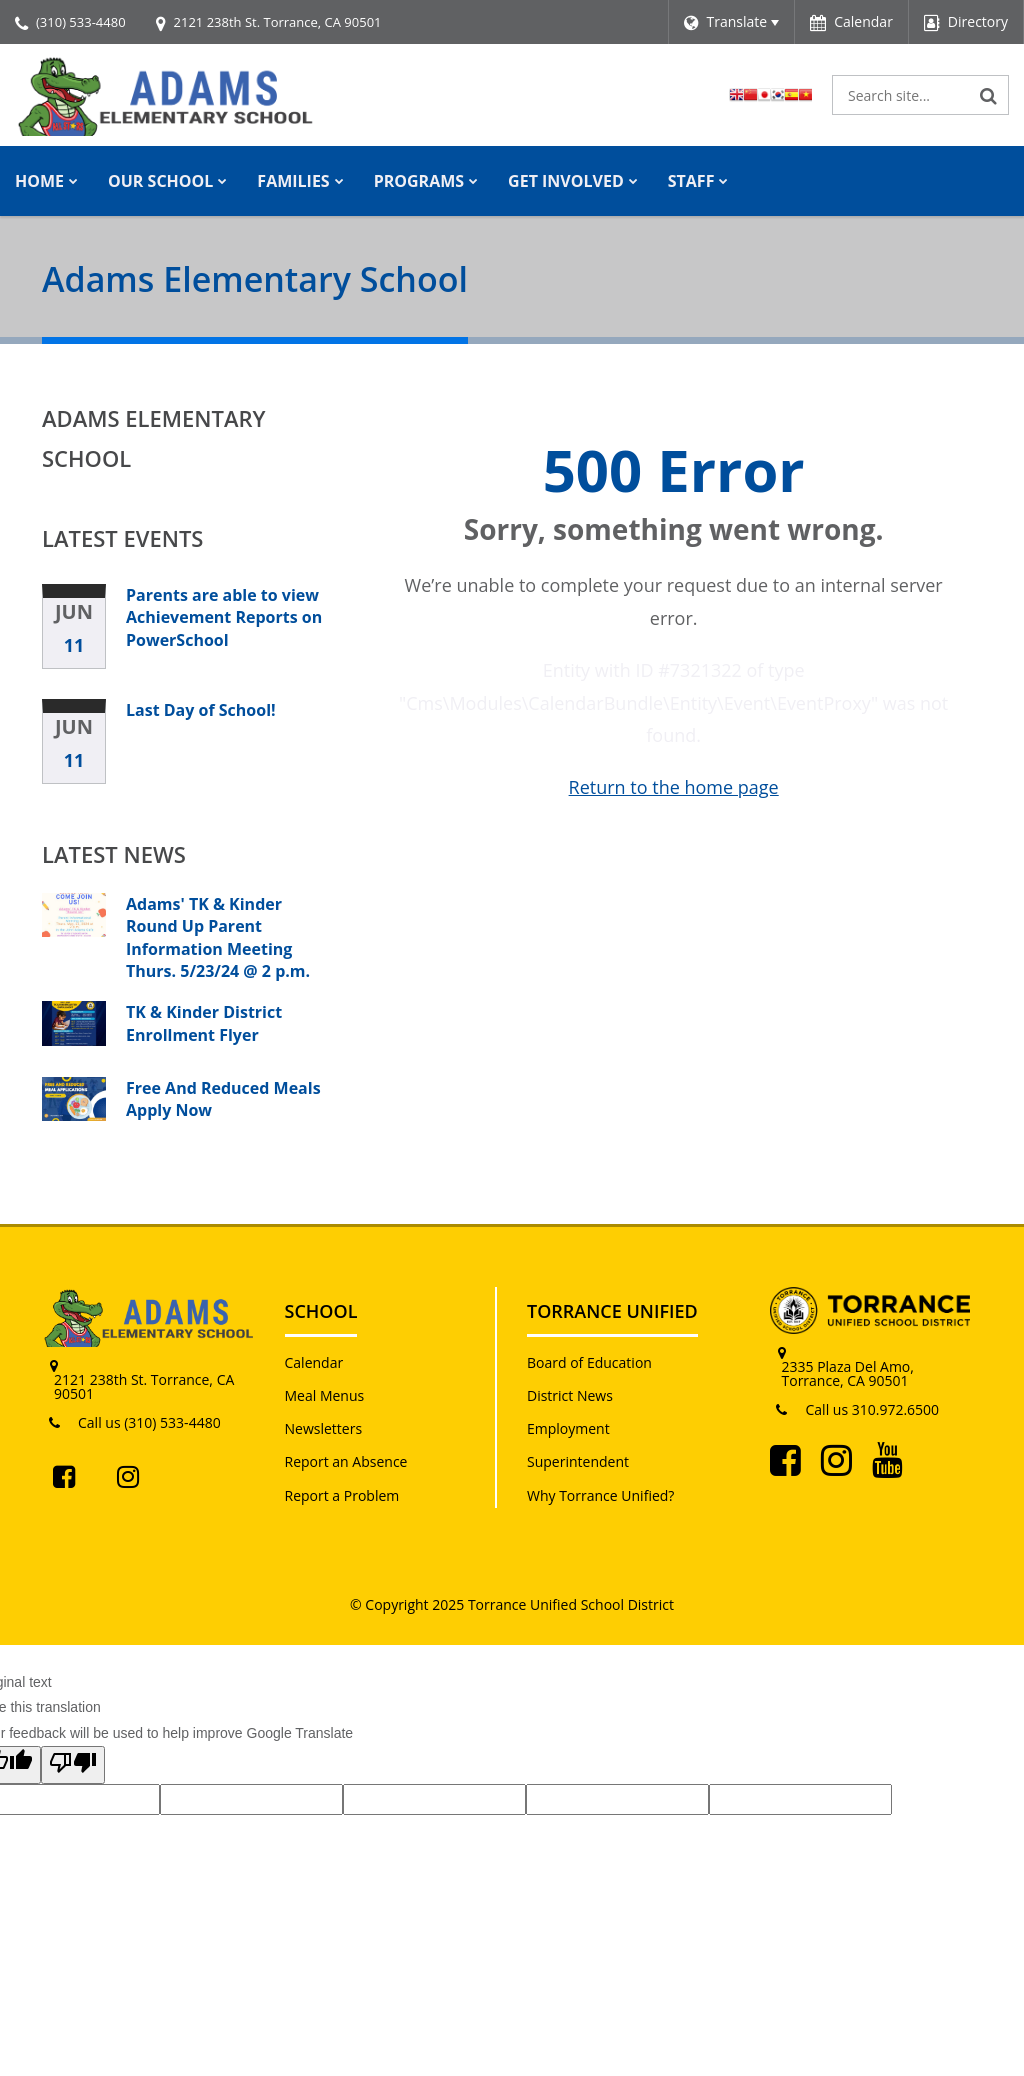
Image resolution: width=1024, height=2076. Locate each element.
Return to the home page (674, 787)
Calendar (314, 1362)
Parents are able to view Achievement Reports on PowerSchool (224, 617)
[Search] (989, 95)
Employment (568, 1428)
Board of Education (589, 1362)
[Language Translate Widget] (731, 22)
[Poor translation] (73, 1765)
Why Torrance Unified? (600, 1495)
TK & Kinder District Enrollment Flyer (204, 1023)
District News (570, 1395)
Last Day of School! (201, 710)
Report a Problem (342, 1495)
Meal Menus (325, 1395)
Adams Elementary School (154, 438)
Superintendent (578, 1461)
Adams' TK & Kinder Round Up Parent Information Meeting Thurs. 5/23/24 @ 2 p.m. (218, 937)
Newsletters (324, 1428)
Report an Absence (346, 1461)
